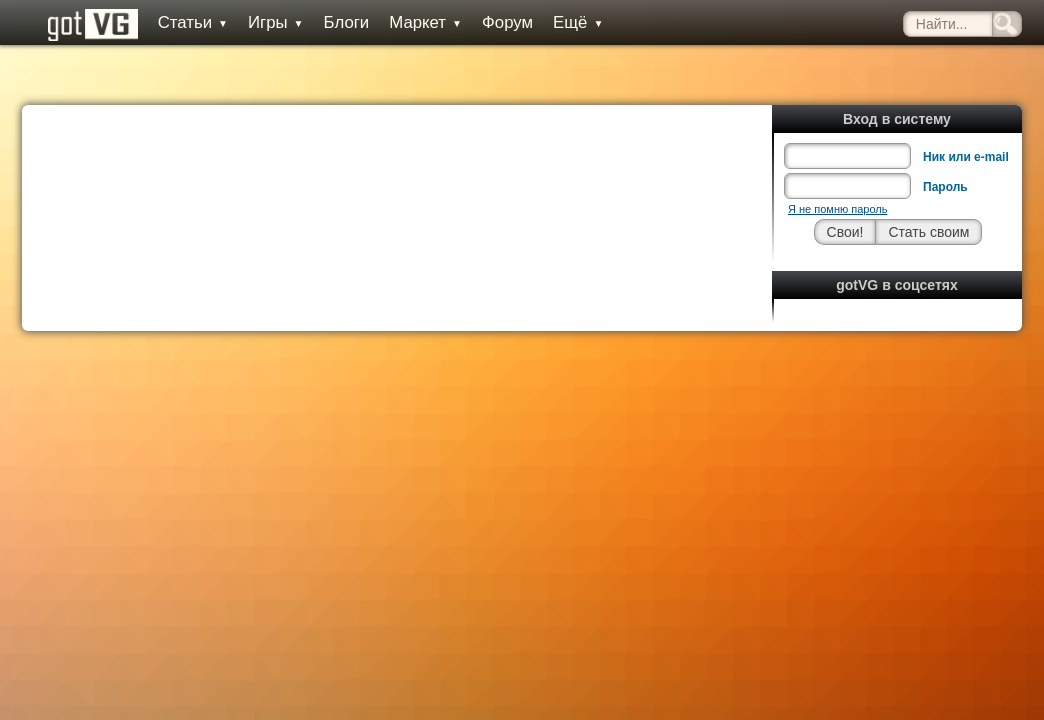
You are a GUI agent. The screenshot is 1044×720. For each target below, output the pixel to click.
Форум (491, 22)
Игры (260, 22)
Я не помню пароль (837, 164)
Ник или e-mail (966, 112)
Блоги (331, 22)
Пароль (945, 142)
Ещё (562, 22)
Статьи (177, 22)
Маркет (410, 22)
